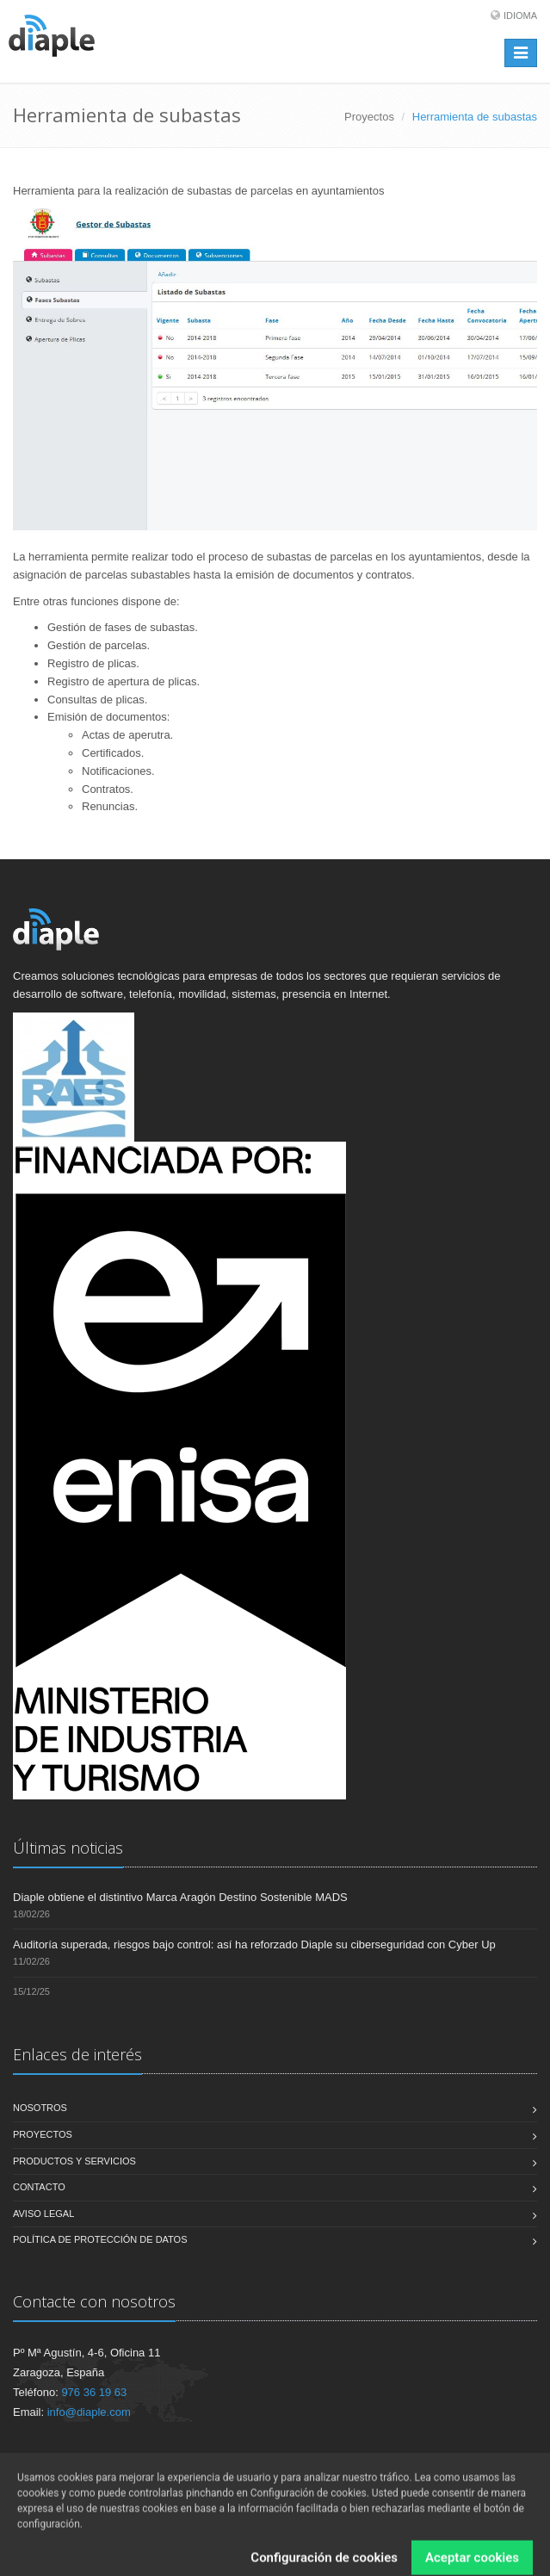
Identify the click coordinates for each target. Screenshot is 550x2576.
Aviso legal (43, 2213)
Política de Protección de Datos (100, 2239)
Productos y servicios (74, 2161)
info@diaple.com (89, 2412)
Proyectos (369, 116)
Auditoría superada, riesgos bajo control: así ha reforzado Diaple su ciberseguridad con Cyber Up (254, 1944)
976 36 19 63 (94, 2392)
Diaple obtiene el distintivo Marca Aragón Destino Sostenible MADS (180, 1897)
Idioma (520, 15)
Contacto (39, 2187)
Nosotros (40, 2107)
